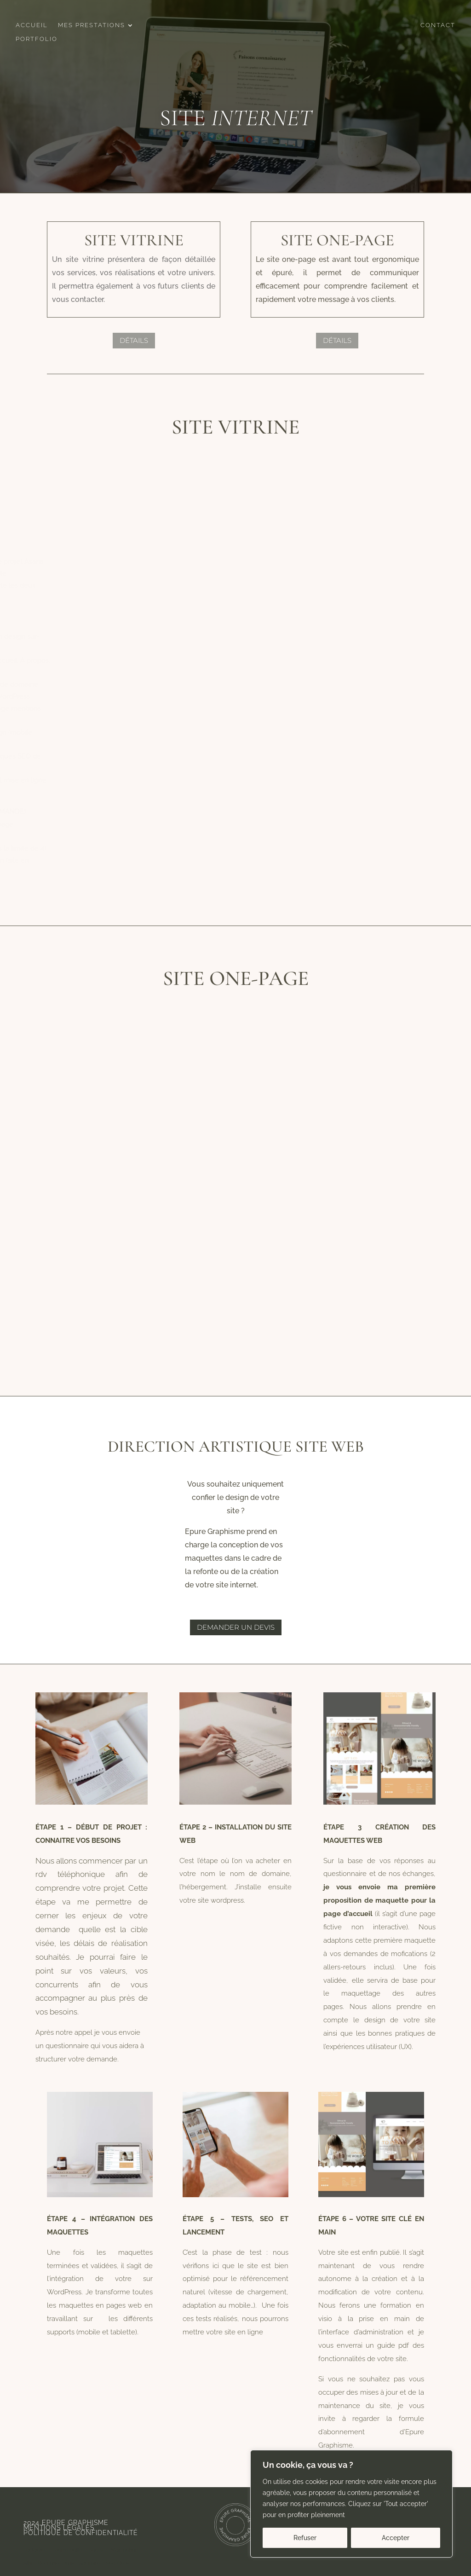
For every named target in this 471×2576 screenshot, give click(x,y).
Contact (437, 25)
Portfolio (36, 39)
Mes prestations (91, 25)
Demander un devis (236, 1627)
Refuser (304, 2537)
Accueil (32, 25)
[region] (351, 2504)
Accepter (395, 2537)
